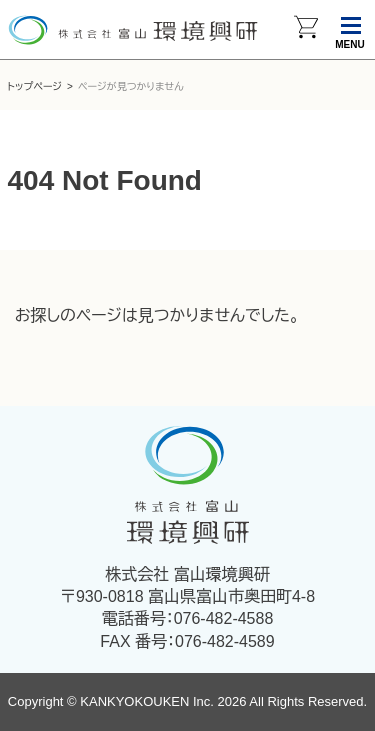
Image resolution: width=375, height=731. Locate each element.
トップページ (35, 86)
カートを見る (306, 30)
